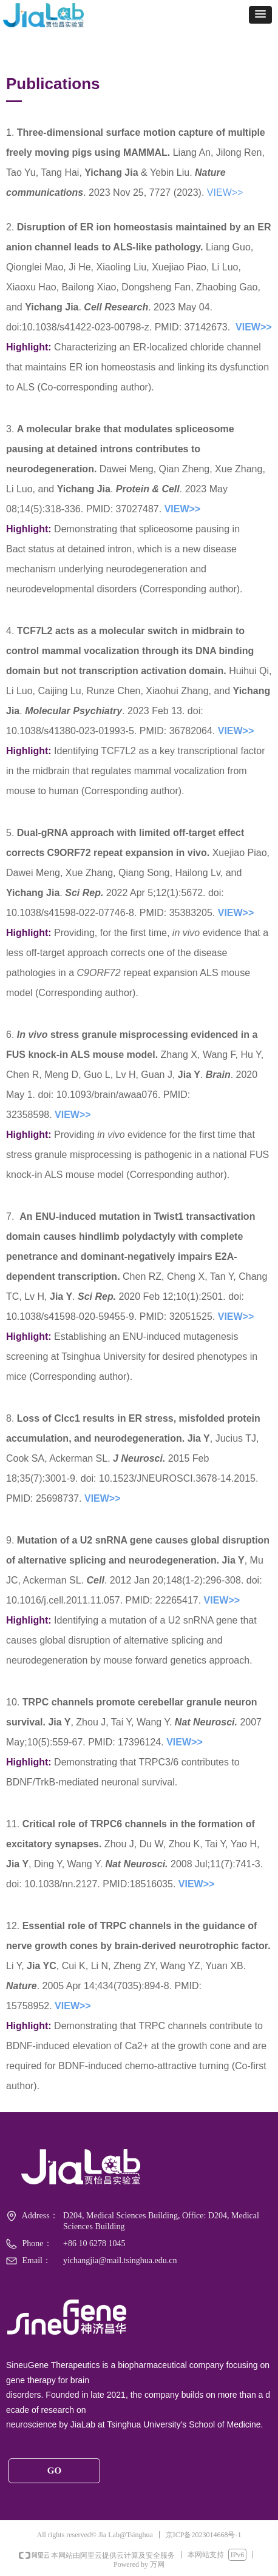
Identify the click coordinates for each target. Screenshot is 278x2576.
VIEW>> (225, 192)
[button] (260, 15)
